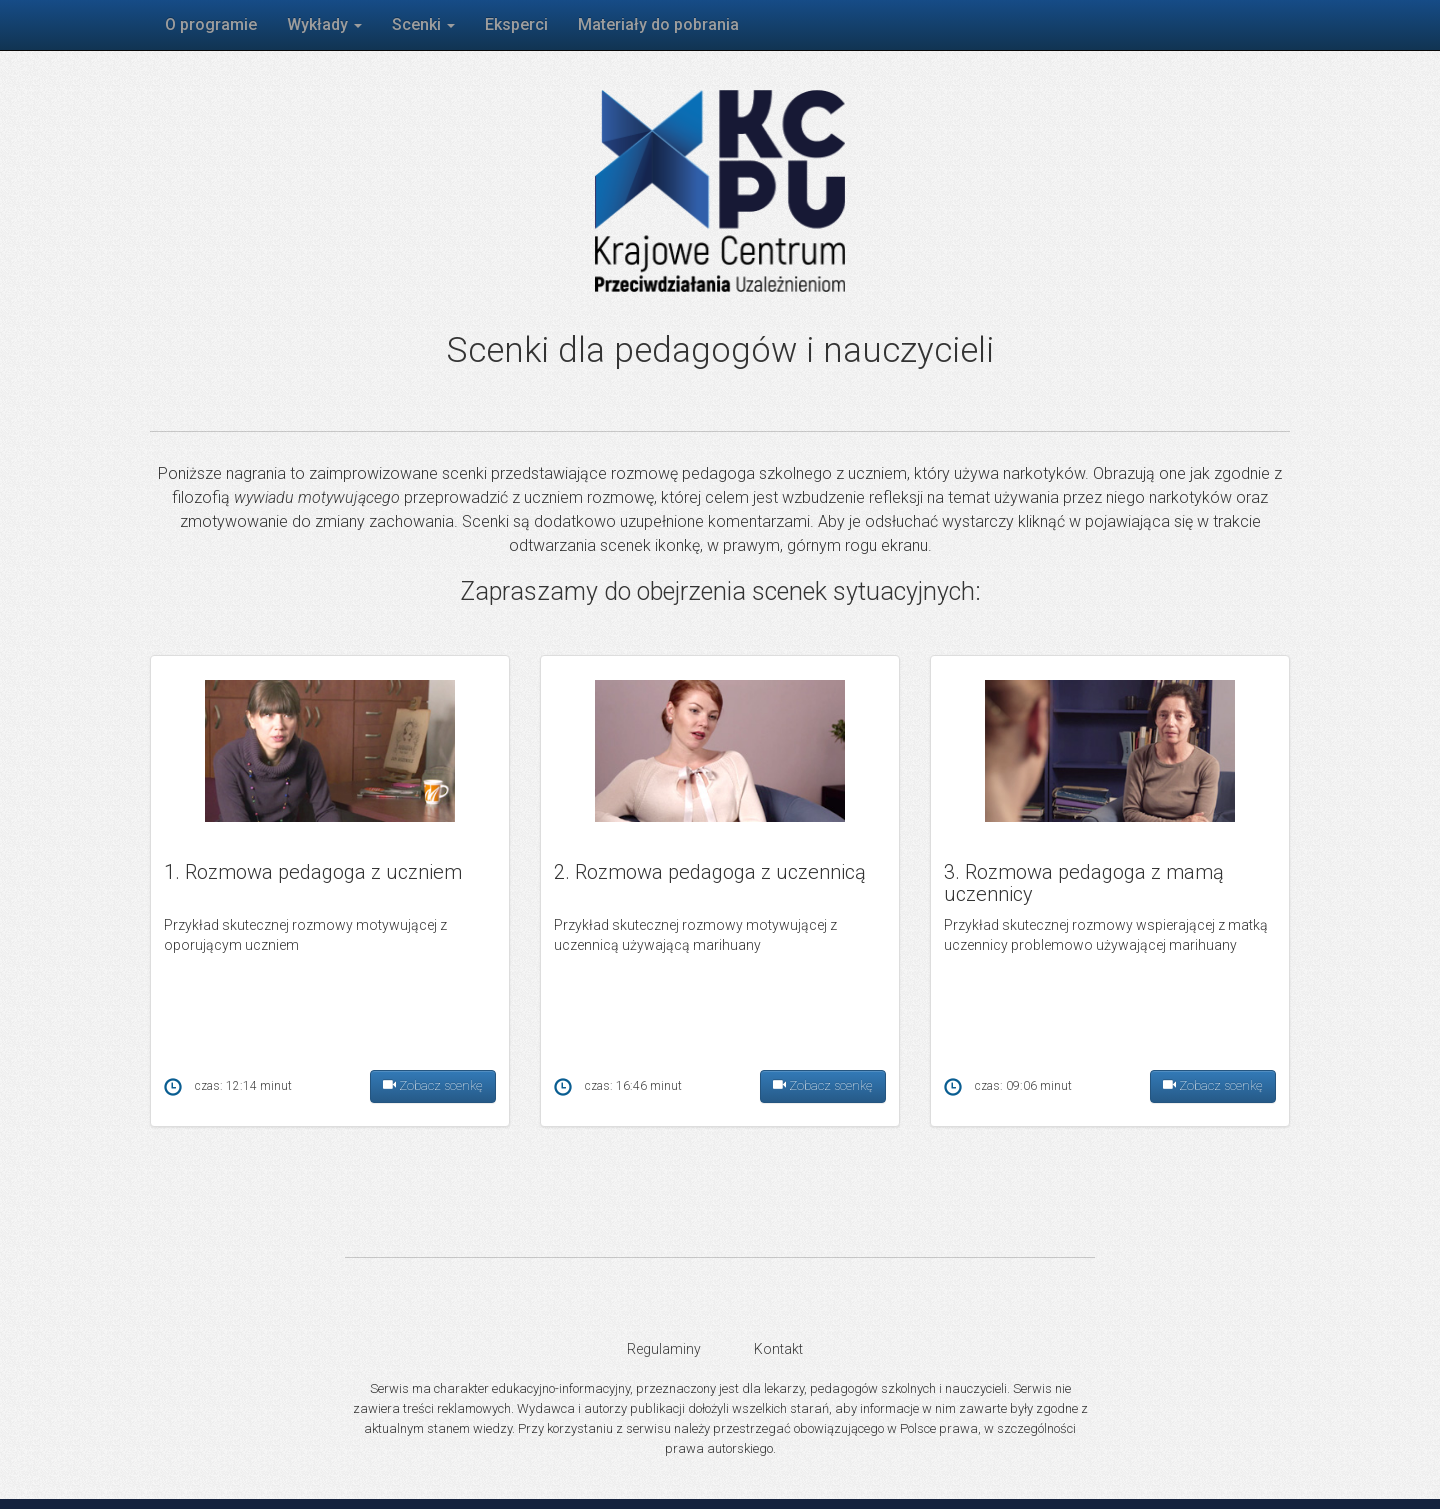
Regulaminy (664, 1349)
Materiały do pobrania (658, 24)
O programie (211, 24)
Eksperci (516, 24)
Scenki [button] (423, 24)
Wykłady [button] (324, 24)
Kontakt (778, 1349)
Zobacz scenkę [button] (433, 1086)
